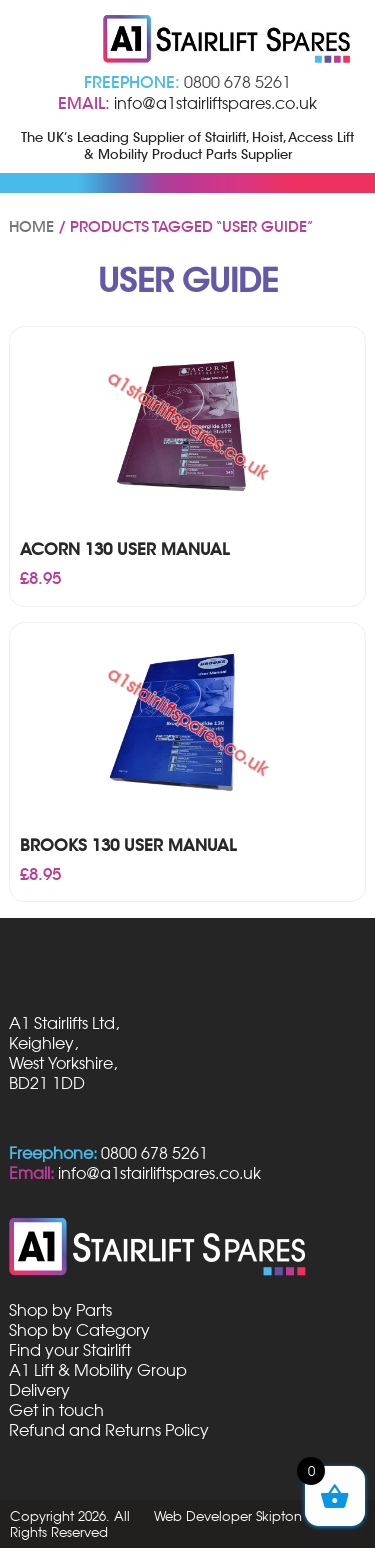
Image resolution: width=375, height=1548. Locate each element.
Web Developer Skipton (228, 1516)
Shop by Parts (60, 1310)
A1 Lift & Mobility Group (98, 1370)
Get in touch (56, 1410)
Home (31, 227)
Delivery (39, 1390)
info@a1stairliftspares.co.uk (215, 103)
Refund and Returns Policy (109, 1430)
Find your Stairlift (70, 1350)
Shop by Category (79, 1330)
